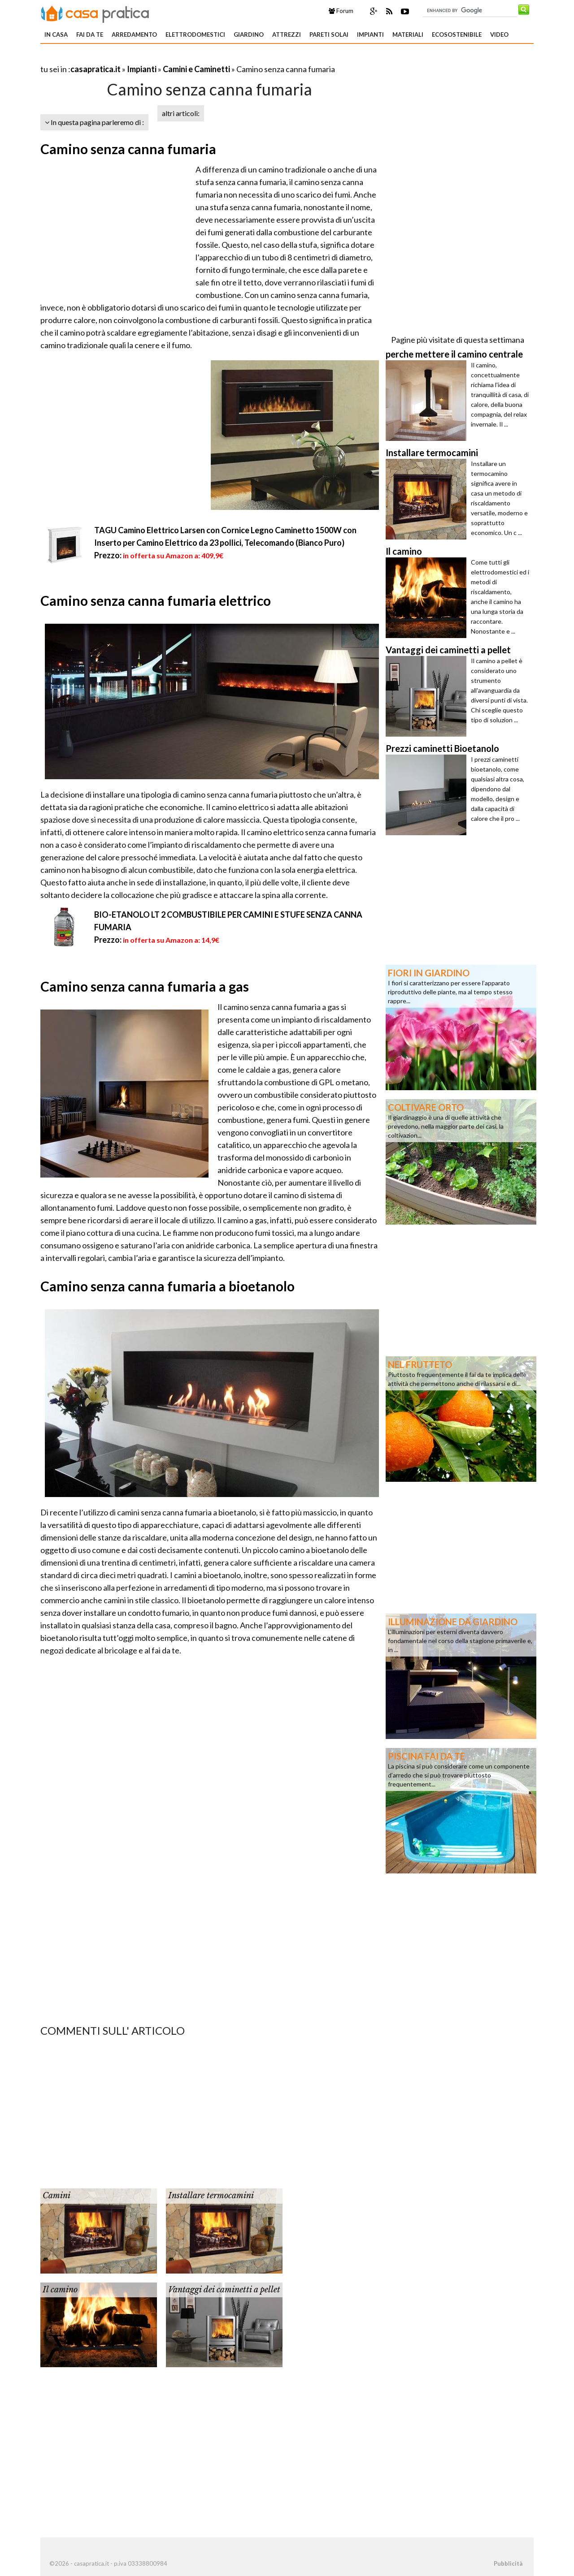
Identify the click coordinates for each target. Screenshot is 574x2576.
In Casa (56, 34)
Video (499, 34)
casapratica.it (95, 69)
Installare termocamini (211, 2196)
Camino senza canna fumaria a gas (144, 986)
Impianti (370, 34)
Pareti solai (328, 34)
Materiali (407, 34)
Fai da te (89, 34)
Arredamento (134, 34)
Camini (56, 2196)
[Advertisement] (145, 58)
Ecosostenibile (457, 34)
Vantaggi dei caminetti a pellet (224, 2290)
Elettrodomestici (195, 34)
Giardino (249, 34)
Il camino (60, 2290)
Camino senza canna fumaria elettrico (155, 600)
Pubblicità (508, 2563)
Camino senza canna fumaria (128, 149)
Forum (341, 10)
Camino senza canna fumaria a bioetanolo (167, 1286)
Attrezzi (286, 34)
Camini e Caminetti (196, 69)
